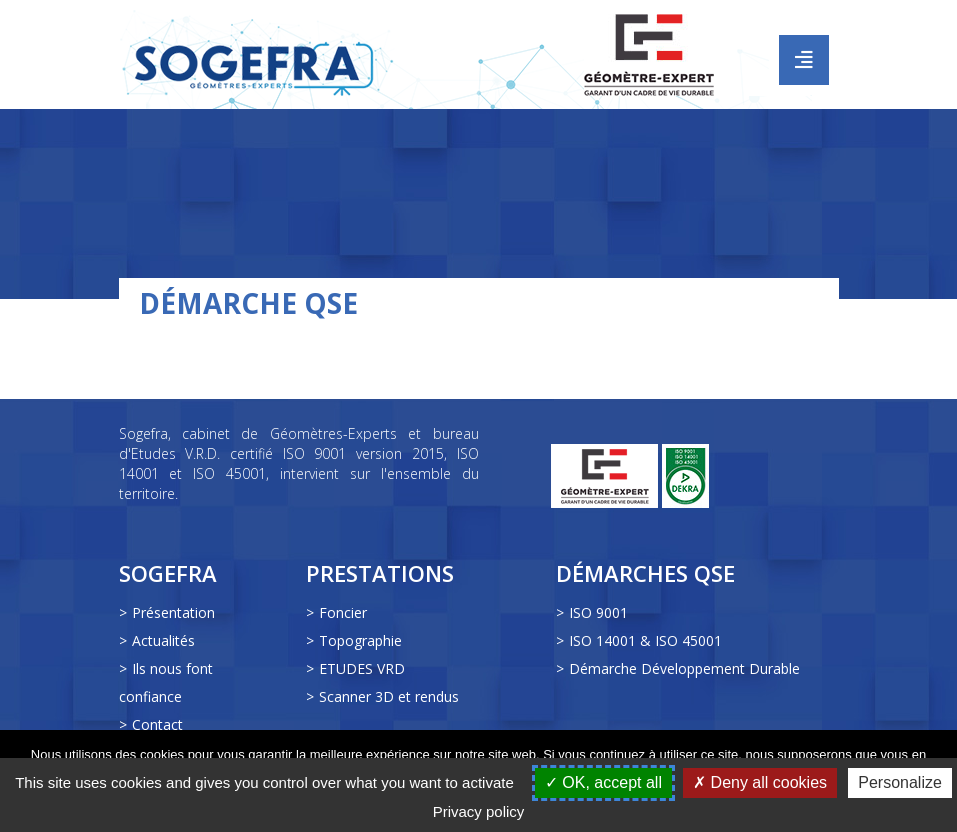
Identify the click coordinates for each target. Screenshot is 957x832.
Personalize (900, 782)
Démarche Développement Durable (684, 668)
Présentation (173, 612)
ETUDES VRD (362, 668)
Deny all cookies (760, 782)
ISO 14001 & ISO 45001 (645, 640)
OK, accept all (603, 782)
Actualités (163, 640)
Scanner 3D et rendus (389, 696)
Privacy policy (479, 811)
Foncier (343, 612)
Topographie (360, 640)
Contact (157, 724)
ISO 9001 (598, 612)
